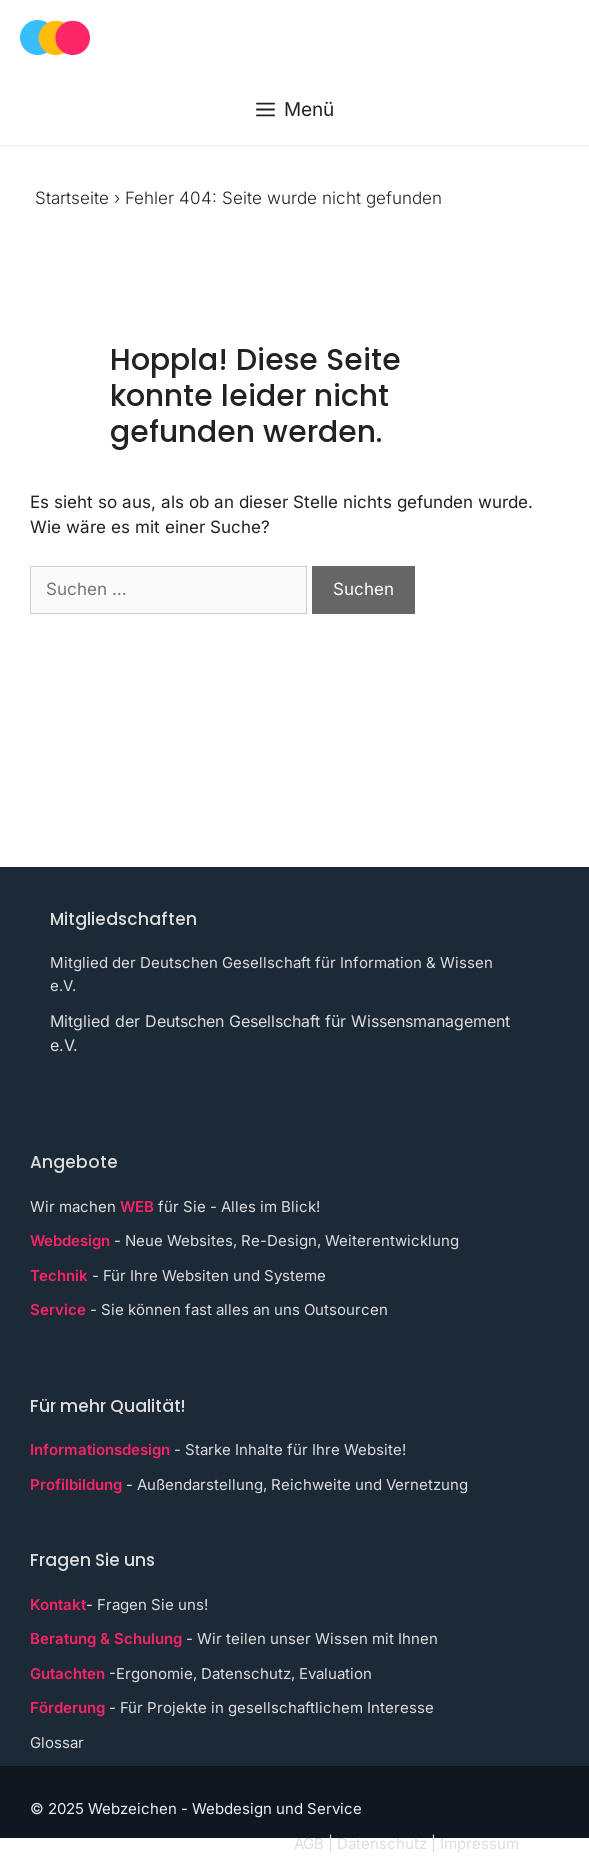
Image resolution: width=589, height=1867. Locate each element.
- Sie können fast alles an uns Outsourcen (209, 1309)
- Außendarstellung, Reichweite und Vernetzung (249, 1484)
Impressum (479, 1843)
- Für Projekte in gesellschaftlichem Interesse (232, 1707)
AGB (309, 1843)
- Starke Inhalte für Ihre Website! (218, 1449)
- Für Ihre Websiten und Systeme (178, 1275)
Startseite (72, 198)
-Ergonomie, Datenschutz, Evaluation (201, 1673)
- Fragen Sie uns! (119, 1604)
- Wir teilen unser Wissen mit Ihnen (234, 1638)
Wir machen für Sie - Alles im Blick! (175, 1206)
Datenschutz (382, 1843)
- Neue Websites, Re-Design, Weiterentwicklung (244, 1240)
